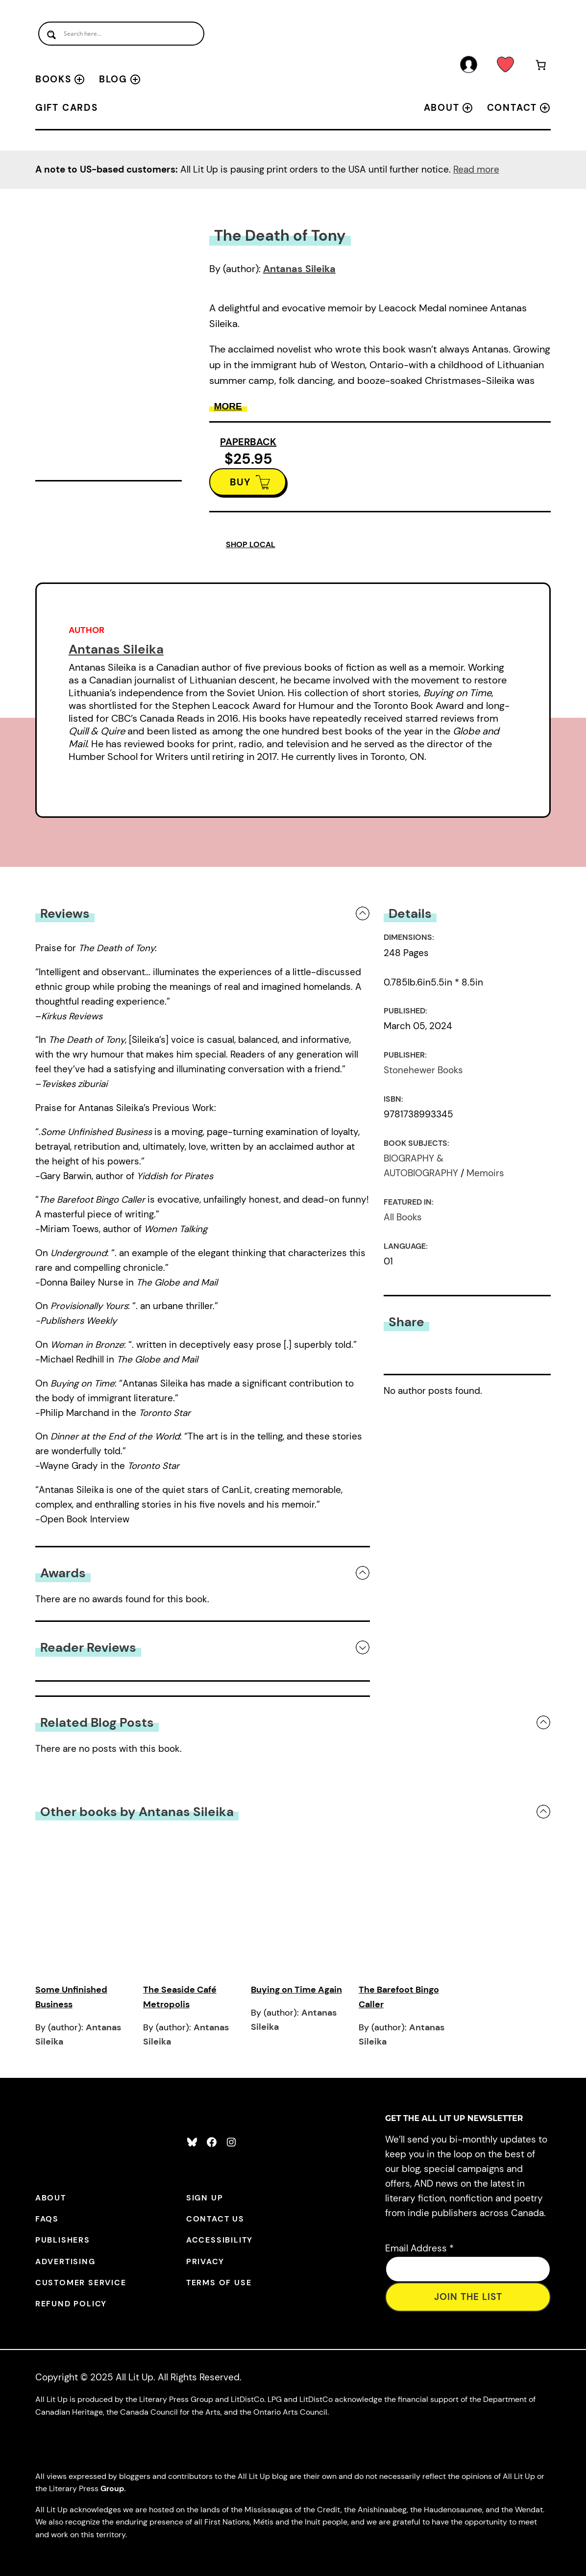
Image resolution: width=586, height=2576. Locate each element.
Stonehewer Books (423, 1070)
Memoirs (485, 1173)
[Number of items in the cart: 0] (540, 67)
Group (112, 2488)
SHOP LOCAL (250, 544)
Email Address (419, 2248)
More (228, 406)
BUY (240, 482)
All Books (403, 1217)
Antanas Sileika (299, 268)
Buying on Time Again (296, 1989)
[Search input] (121, 34)
